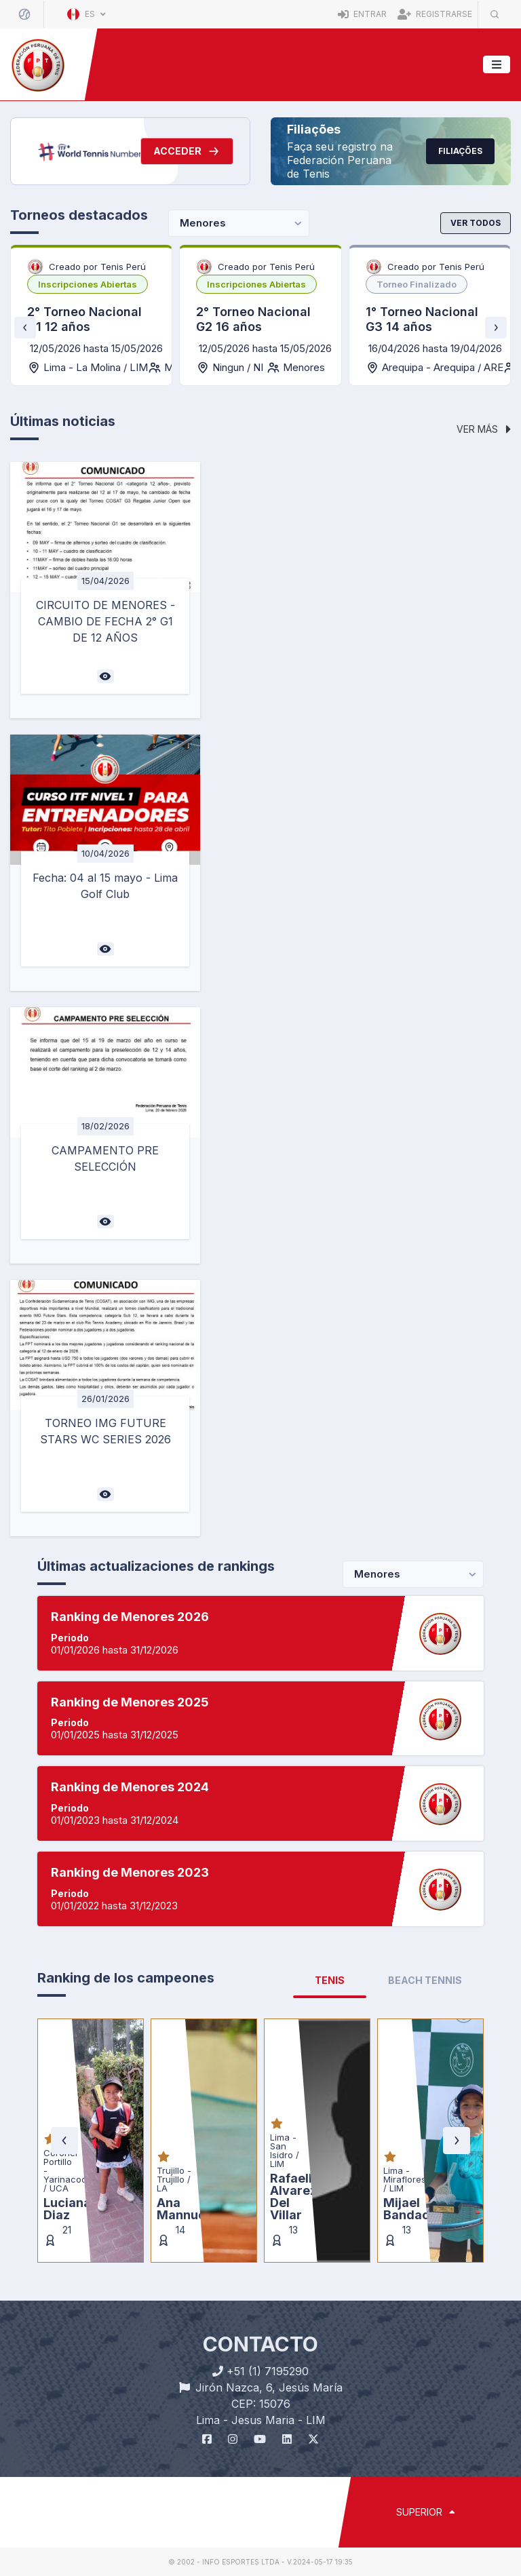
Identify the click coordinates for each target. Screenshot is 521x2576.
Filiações (460, 151)
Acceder (186, 151)
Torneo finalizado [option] (417, 284)
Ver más (484, 429)
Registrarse (435, 14)
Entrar (362, 14)
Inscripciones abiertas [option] (87, 284)
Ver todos (475, 223)
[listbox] (87, 284)
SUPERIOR (425, 2512)
